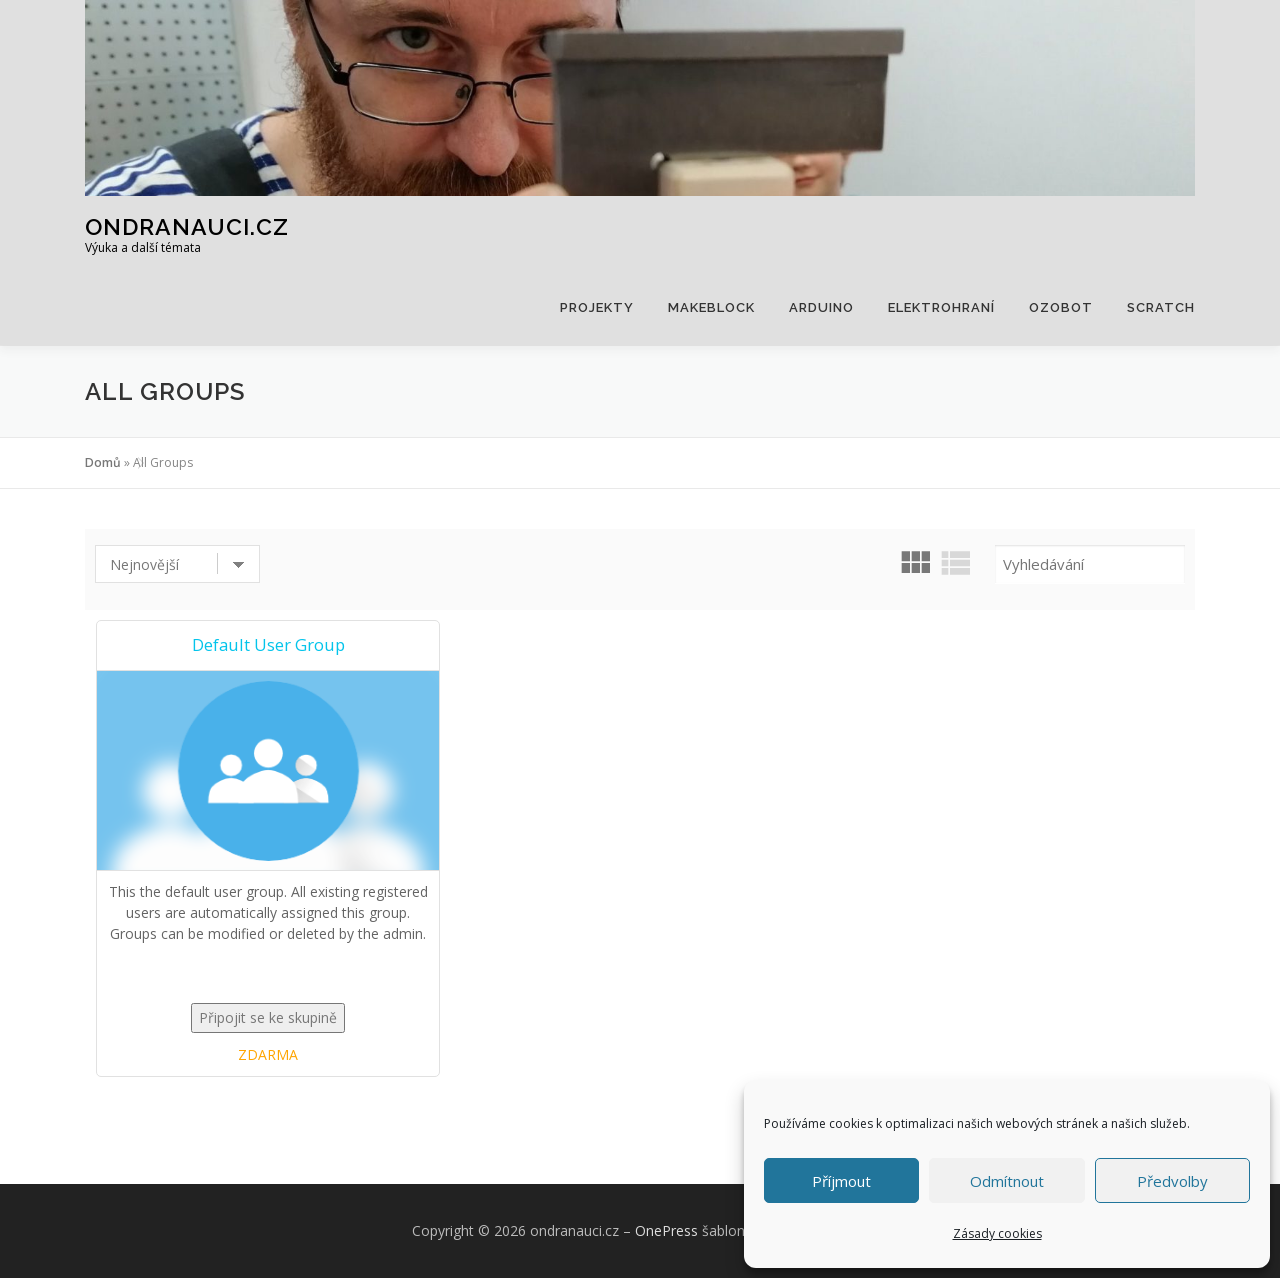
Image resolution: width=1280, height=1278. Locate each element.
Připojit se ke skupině (268, 1017)
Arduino (821, 307)
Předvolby (1172, 1181)
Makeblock (711, 307)
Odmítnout (1007, 1181)
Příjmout (841, 1181)
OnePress (666, 1230)
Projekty (597, 307)
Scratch (1161, 307)
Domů (103, 462)
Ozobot (1061, 307)
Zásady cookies (997, 1233)
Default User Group (268, 644)
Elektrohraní (941, 307)
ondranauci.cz (187, 225)
